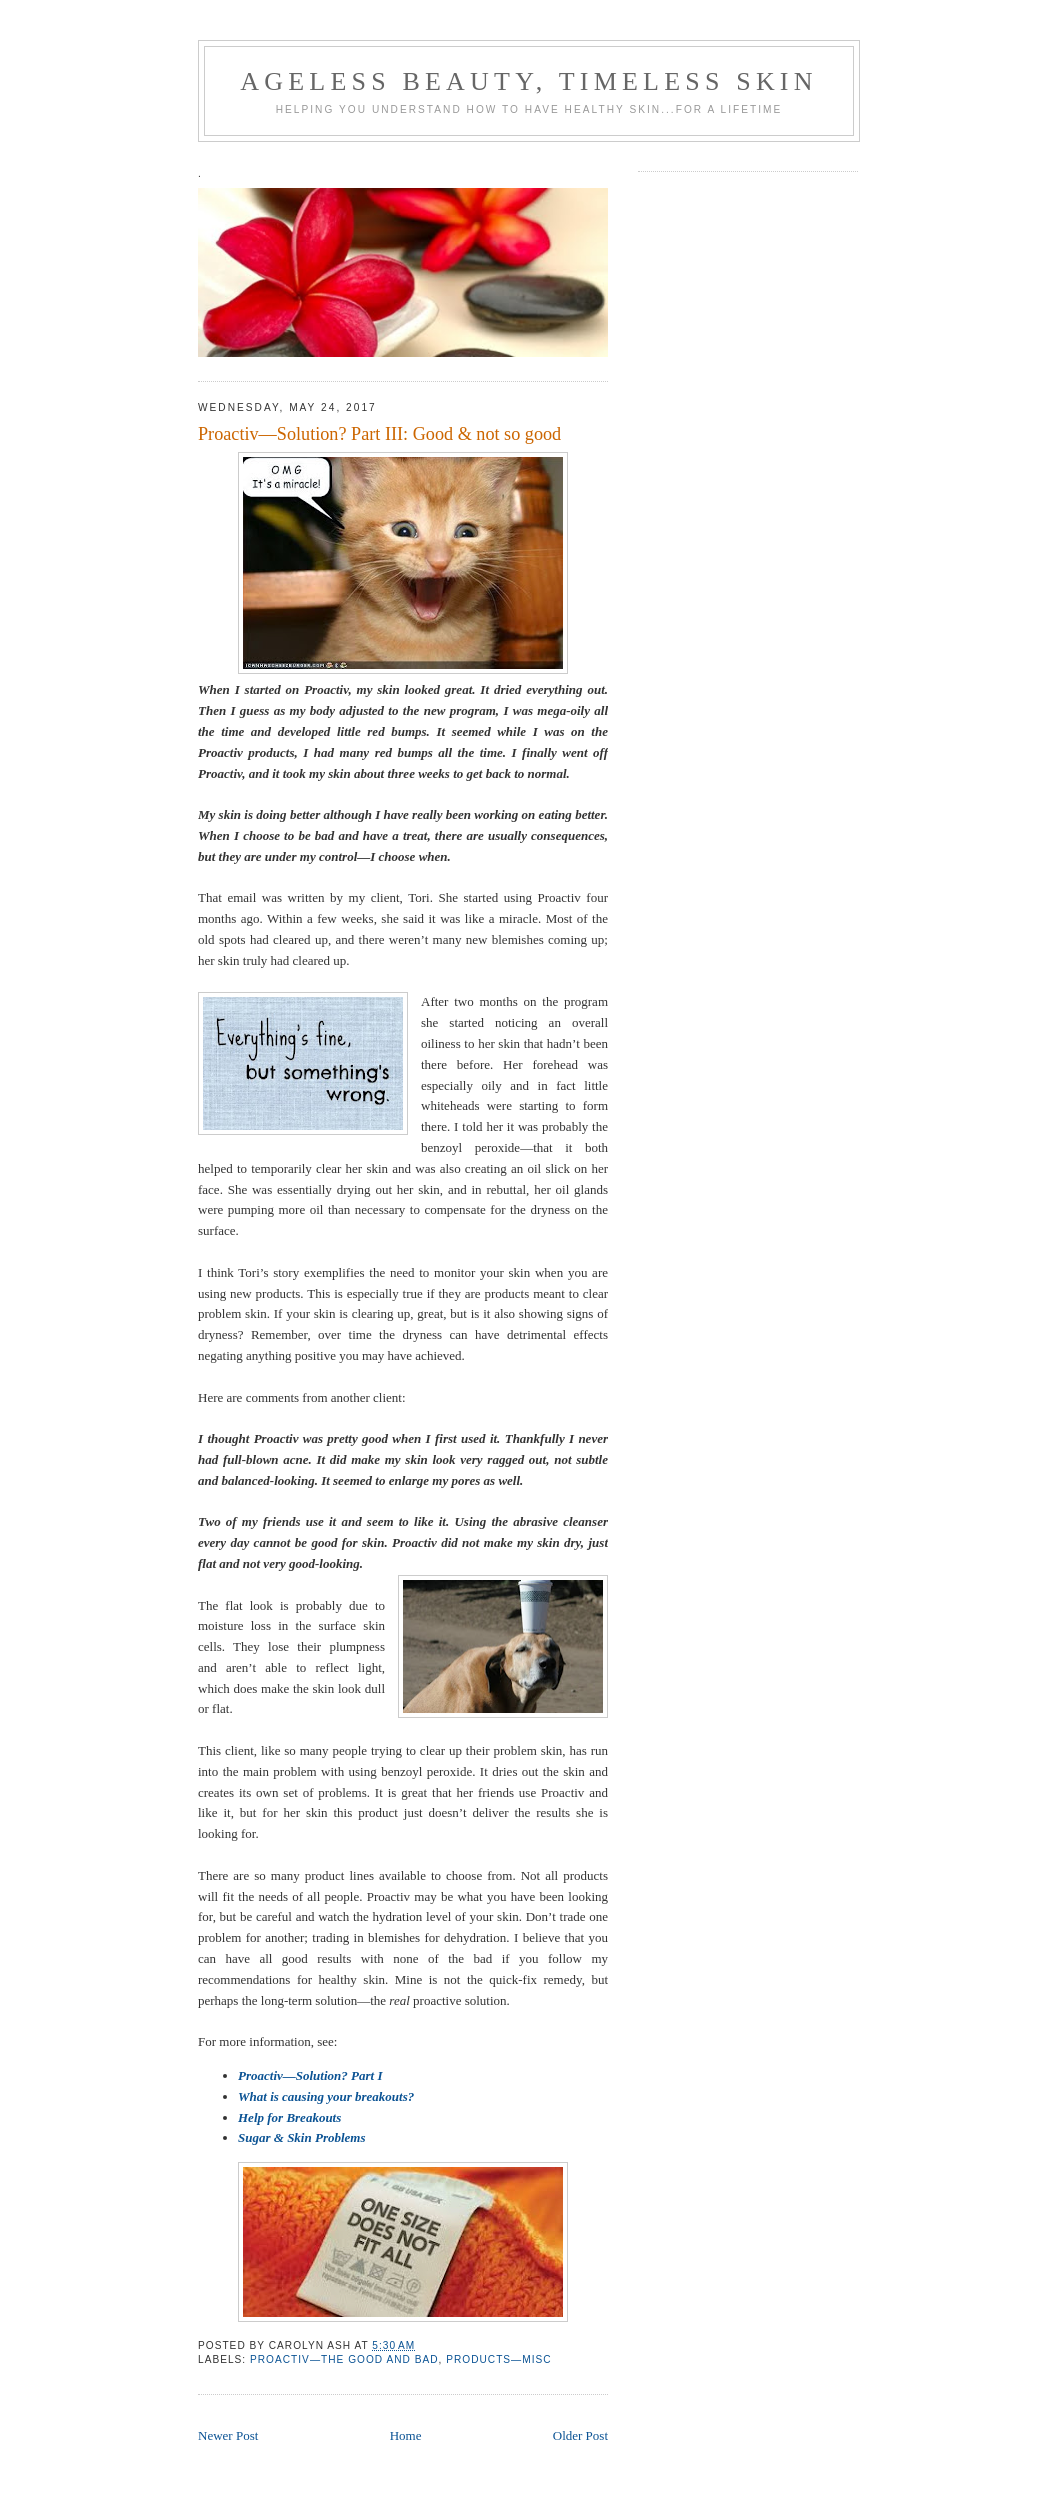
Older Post (580, 2435)
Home (406, 2435)
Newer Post (228, 2435)
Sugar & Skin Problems (302, 2137)
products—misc (498, 2359)
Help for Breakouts (289, 2117)
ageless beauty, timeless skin (528, 81)
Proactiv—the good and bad (344, 2359)
